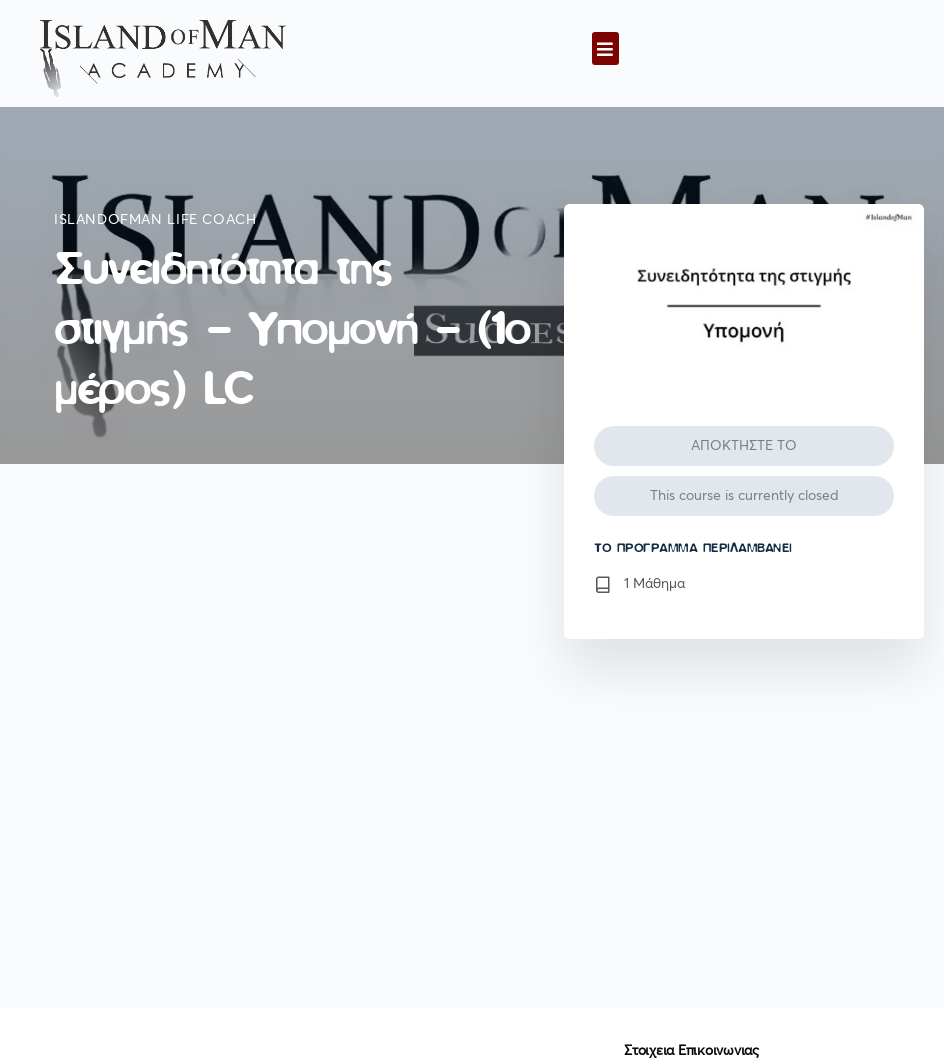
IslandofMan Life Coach (155, 220)
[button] (605, 48)
